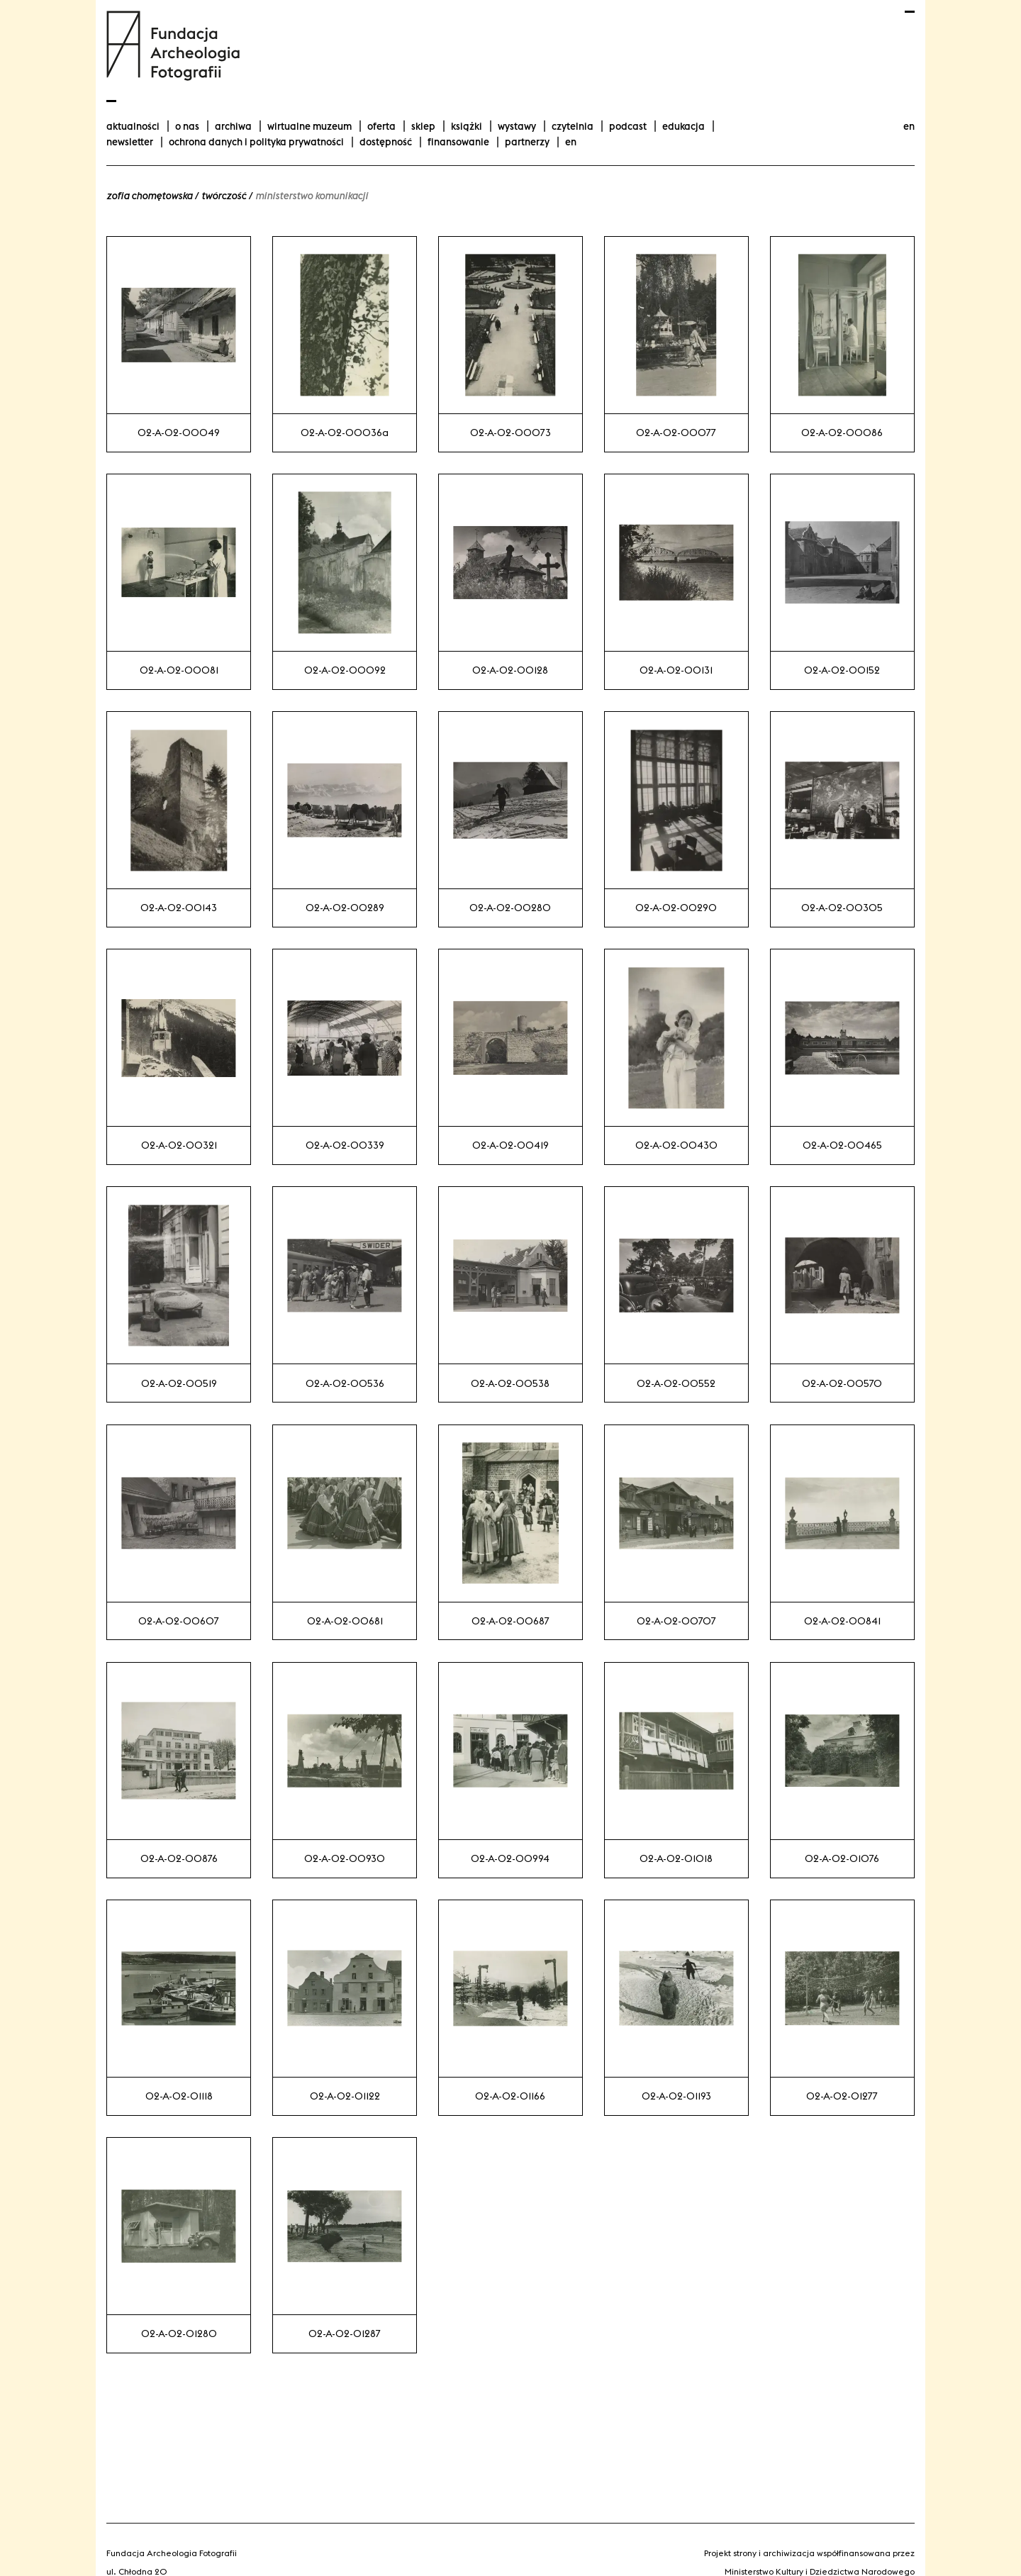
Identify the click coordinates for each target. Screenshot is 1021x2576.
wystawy (517, 126)
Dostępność (385, 141)
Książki (466, 126)
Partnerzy (527, 141)
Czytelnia (572, 126)
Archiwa (233, 126)
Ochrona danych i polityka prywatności (256, 141)
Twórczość (223, 195)
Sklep (423, 126)
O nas (187, 126)
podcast (628, 126)
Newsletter (129, 141)
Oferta (381, 126)
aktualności (133, 126)
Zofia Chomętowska (149, 195)
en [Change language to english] (909, 126)
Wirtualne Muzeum (309, 126)
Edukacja (683, 126)
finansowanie (458, 141)
